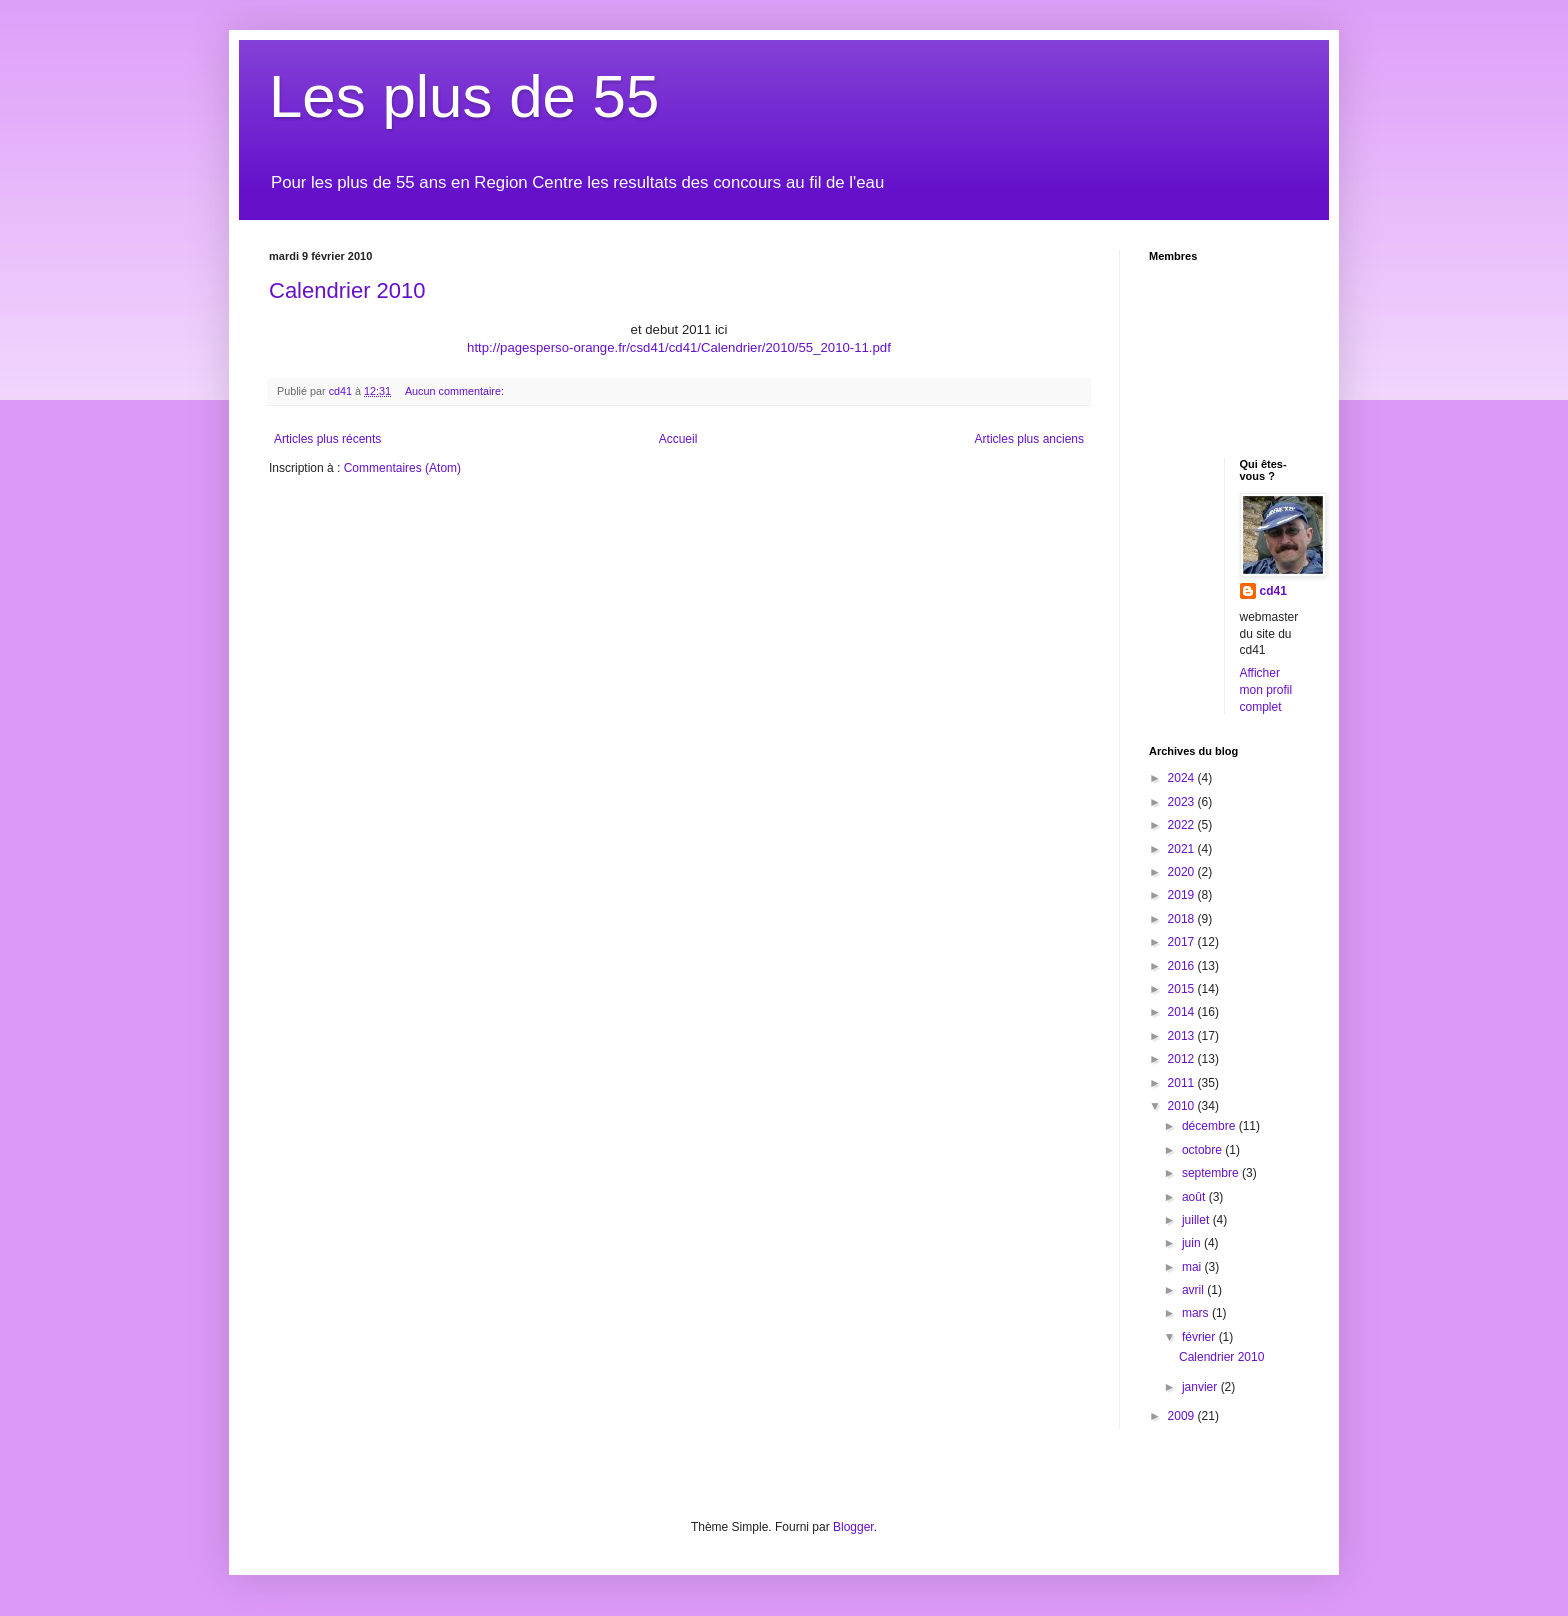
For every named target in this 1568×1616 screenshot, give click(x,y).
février (1200, 1337)
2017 (1183, 942)
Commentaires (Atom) (402, 468)
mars (1197, 1313)
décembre (1210, 1126)
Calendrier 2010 (347, 290)
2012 (1183, 1059)
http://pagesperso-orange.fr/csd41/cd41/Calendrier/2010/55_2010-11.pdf (679, 347)
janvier (1201, 1387)
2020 (1183, 872)
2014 (1183, 1012)
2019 (1183, 895)
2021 (1183, 849)
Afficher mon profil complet (1266, 690)
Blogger (853, 1527)
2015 (1183, 989)
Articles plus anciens (1029, 439)
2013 (1183, 1036)
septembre (1212, 1173)
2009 (1183, 1416)
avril (1194, 1290)
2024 (1183, 778)
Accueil (678, 439)
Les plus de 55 (464, 96)
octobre (1203, 1150)
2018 (1183, 919)
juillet (1197, 1220)
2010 (1183, 1106)
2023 (1183, 802)
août (1195, 1197)
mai (1193, 1267)
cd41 (1273, 591)
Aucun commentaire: (456, 391)
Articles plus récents (327, 439)
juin (1193, 1243)
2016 (1183, 966)
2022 (1183, 825)
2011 (1183, 1083)
